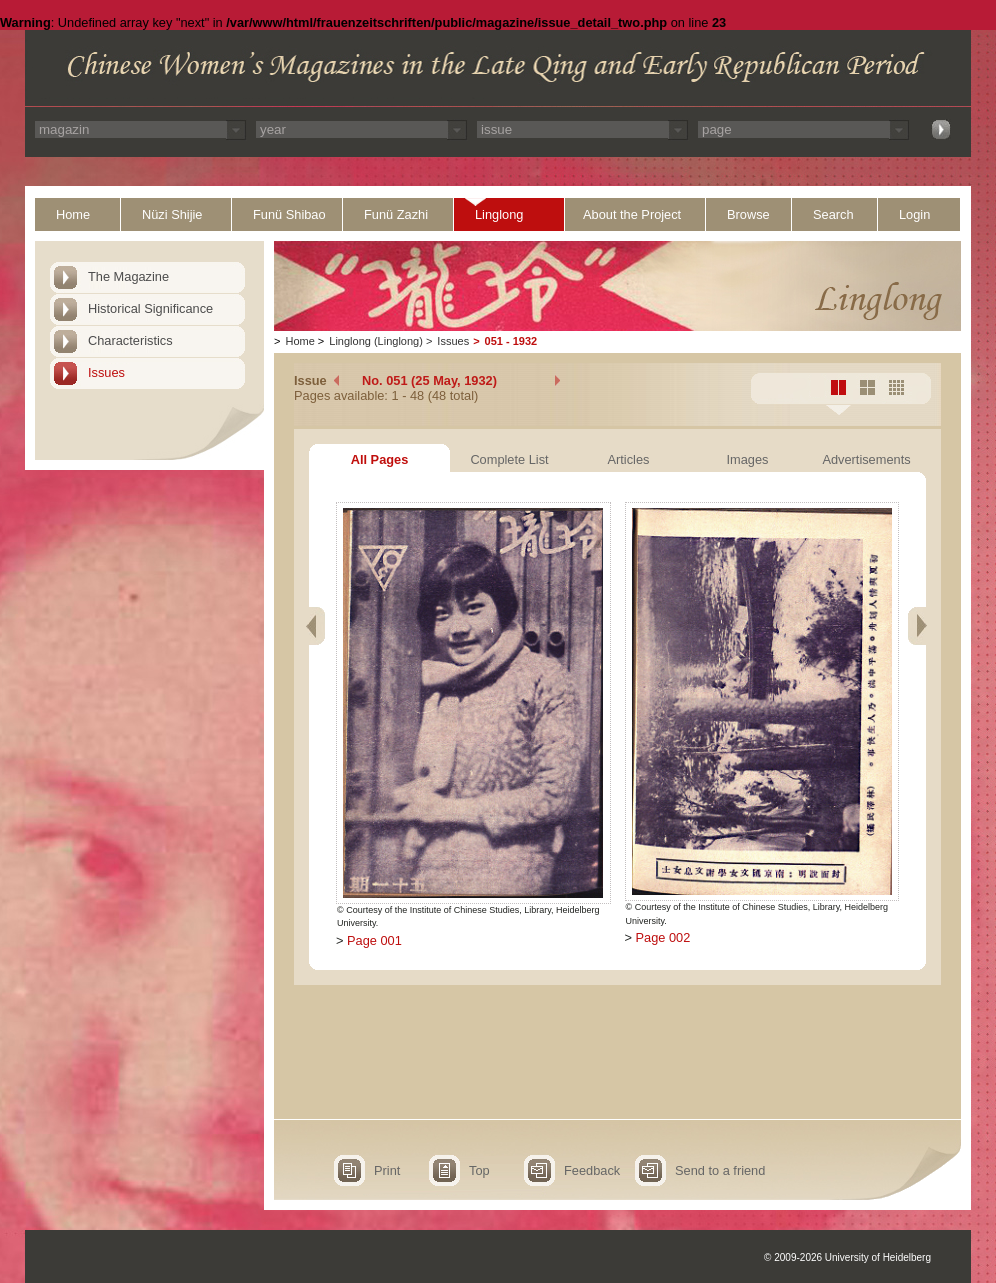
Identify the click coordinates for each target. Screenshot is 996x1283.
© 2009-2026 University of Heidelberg (847, 1257)
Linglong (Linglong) (376, 341)
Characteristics (130, 340)
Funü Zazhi (396, 214)
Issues (106, 372)
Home (73, 214)
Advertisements (866, 459)
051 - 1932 (511, 341)
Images (748, 459)
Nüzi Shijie (172, 214)
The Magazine (128, 276)
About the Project (632, 214)
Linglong (499, 214)
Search (833, 214)
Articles (629, 459)
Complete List (509, 459)
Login (914, 214)
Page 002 (663, 937)
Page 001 (374, 940)
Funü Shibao (289, 214)
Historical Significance (150, 308)
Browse (748, 214)
